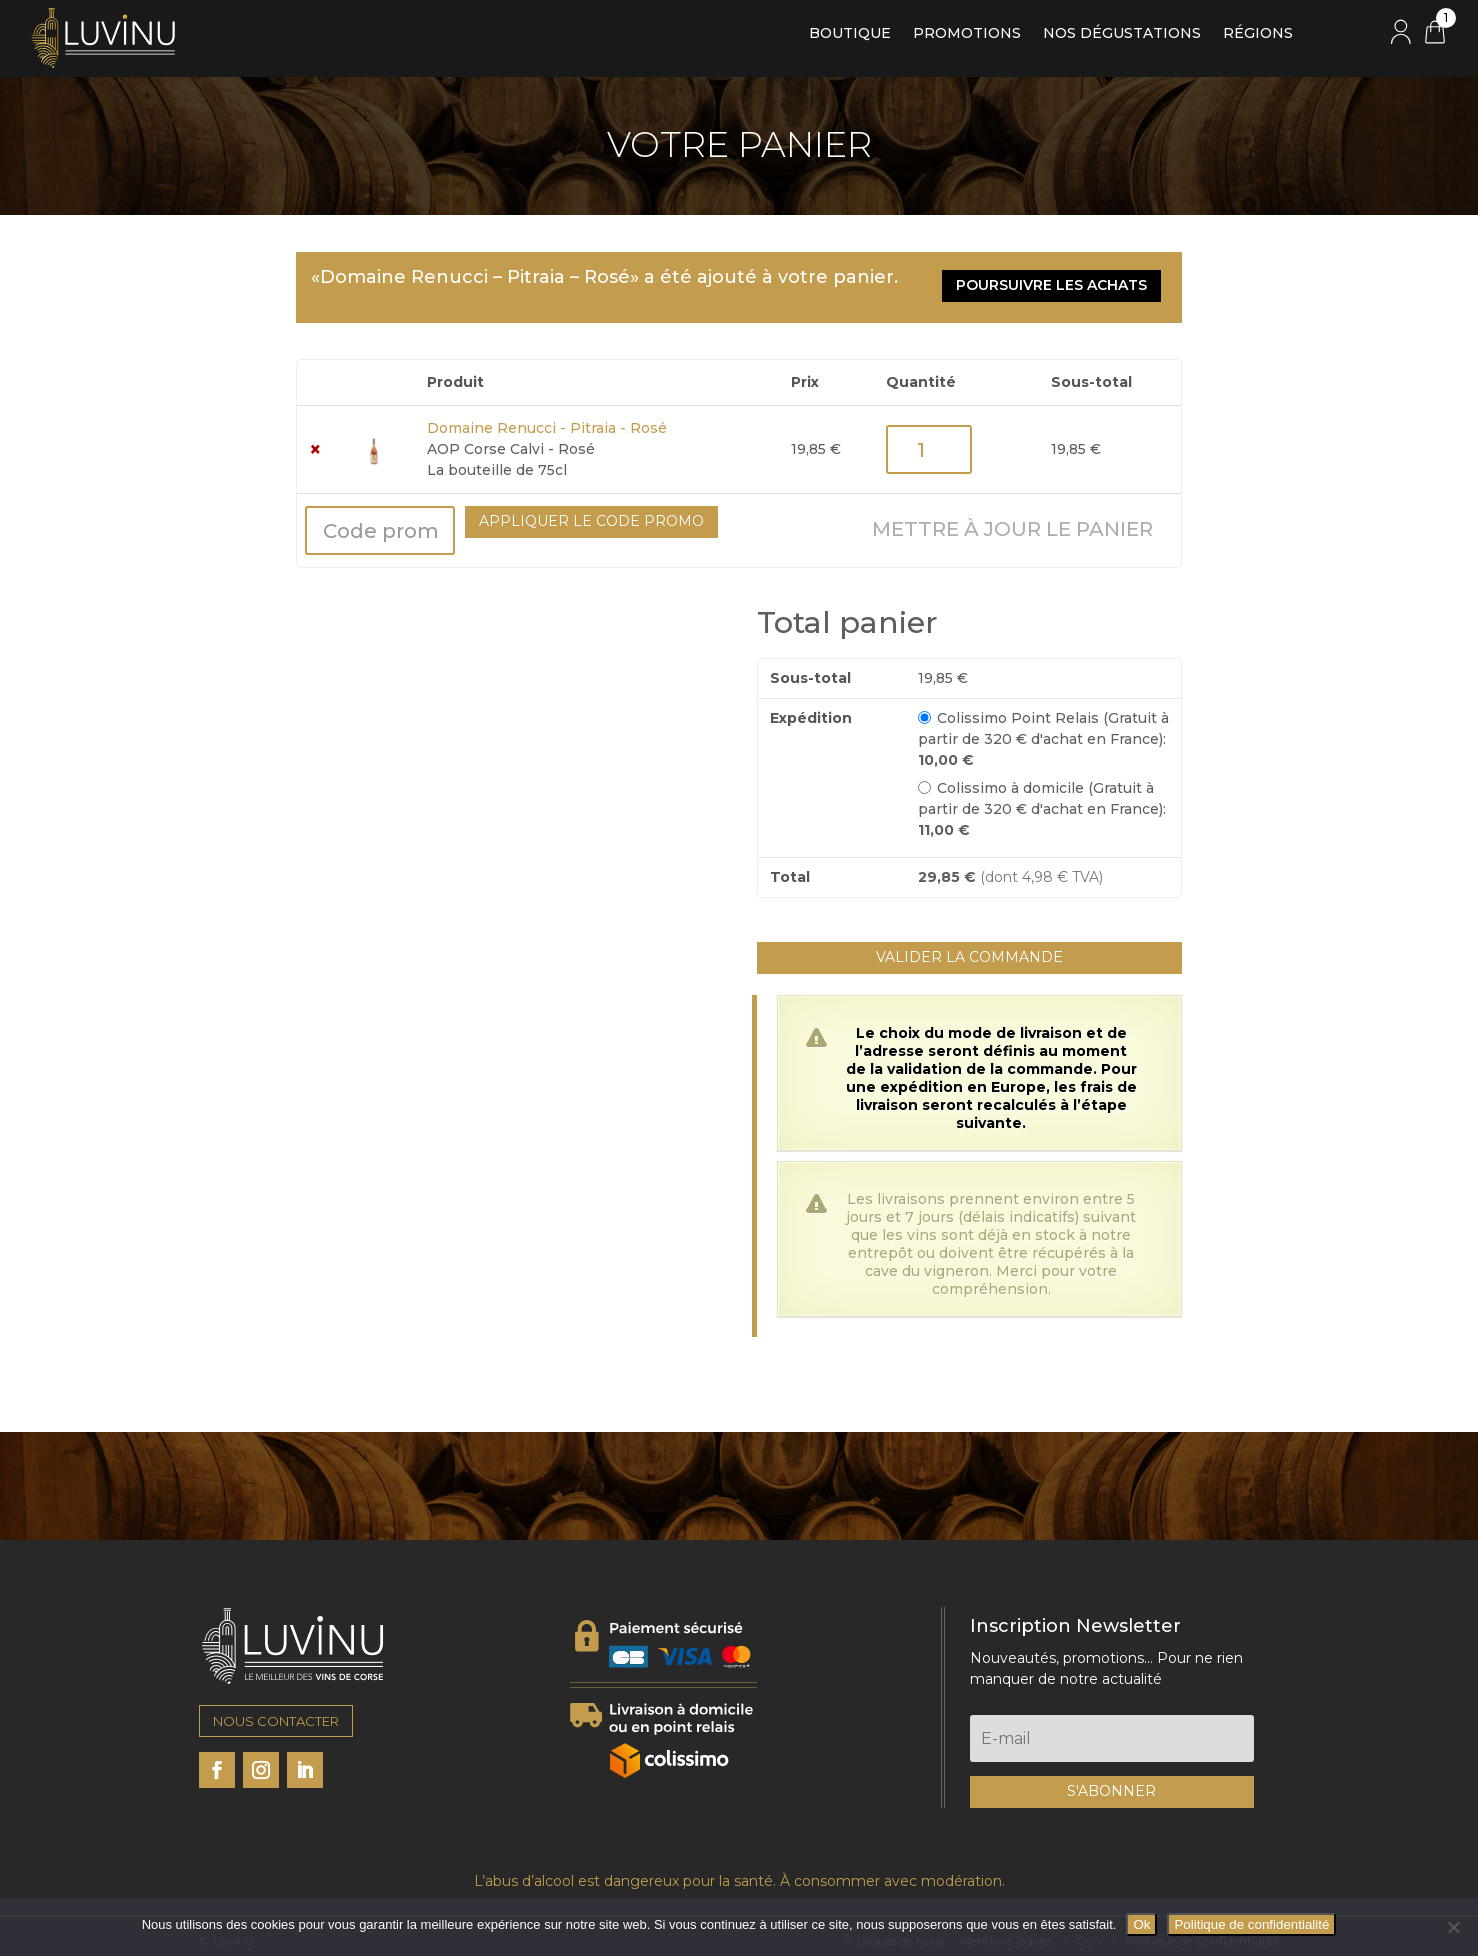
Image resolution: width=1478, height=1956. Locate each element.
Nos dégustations (1122, 34)
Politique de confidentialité (1251, 1924)
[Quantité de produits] (929, 441)
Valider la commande (969, 949)
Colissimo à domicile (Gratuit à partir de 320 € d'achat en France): (1042, 800)
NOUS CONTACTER (276, 1713)
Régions (1258, 34)
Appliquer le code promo (591, 513)
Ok (1141, 1924)
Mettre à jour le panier (1012, 521)
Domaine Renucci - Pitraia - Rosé (547, 420)
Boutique (850, 34)
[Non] (1453, 1927)
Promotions (967, 34)
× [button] (315, 441)
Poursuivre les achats (1057, 283)
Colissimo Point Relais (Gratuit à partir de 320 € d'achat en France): (1043, 730)
